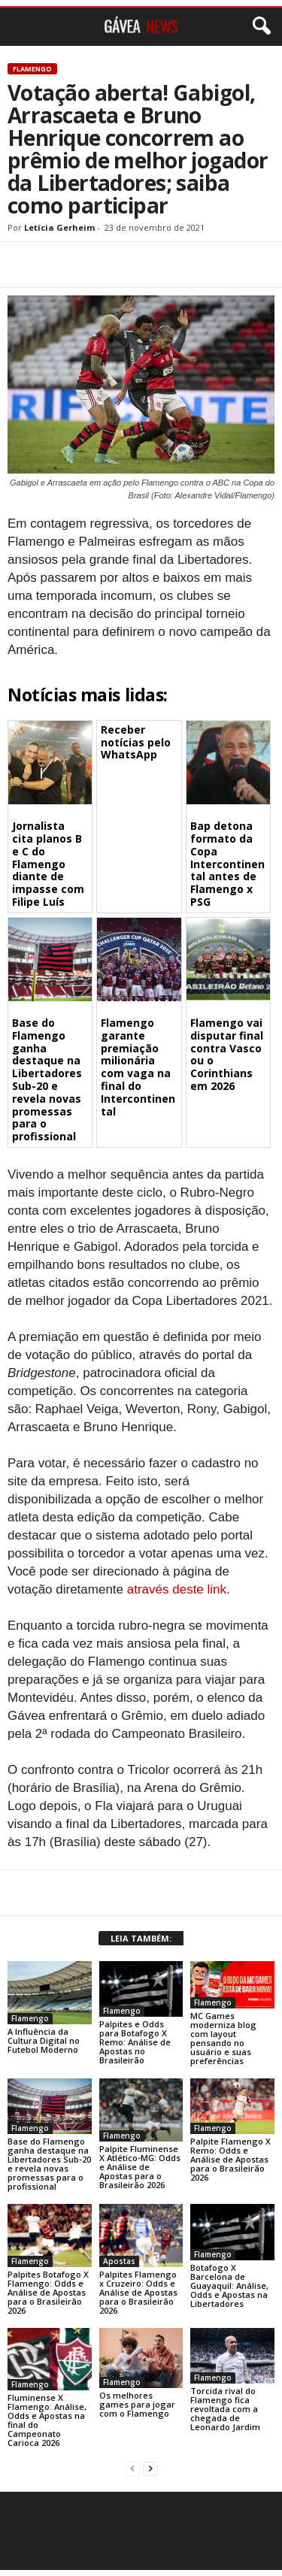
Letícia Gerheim (59, 227)
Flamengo (32, 69)
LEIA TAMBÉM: (141, 1938)
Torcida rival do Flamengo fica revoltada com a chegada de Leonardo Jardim (225, 2408)
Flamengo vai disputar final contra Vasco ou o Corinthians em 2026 (226, 1054)
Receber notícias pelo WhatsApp (136, 742)
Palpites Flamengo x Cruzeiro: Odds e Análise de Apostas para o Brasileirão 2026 (138, 2292)
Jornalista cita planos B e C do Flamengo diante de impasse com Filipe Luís (48, 864)
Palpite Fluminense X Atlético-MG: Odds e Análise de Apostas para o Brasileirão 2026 (139, 2166)
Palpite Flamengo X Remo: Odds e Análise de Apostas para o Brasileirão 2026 (230, 2159)
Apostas (119, 2261)
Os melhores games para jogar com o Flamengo (137, 2404)
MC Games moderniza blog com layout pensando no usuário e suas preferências (223, 2038)
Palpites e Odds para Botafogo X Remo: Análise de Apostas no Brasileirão (135, 2042)
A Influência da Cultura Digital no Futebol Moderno (44, 2040)
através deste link (176, 1589)
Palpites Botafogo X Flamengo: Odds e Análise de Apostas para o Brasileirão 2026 (48, 2292)
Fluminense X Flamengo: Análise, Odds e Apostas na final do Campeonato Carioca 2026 (47, 2420)
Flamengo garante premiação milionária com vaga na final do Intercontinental (138, 1067)
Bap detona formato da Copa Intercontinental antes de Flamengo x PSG (227, 864)
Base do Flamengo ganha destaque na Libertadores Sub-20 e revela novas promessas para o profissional (47, 1079)
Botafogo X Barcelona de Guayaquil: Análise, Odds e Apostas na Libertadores (229, 2285)
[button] (258, 26)
